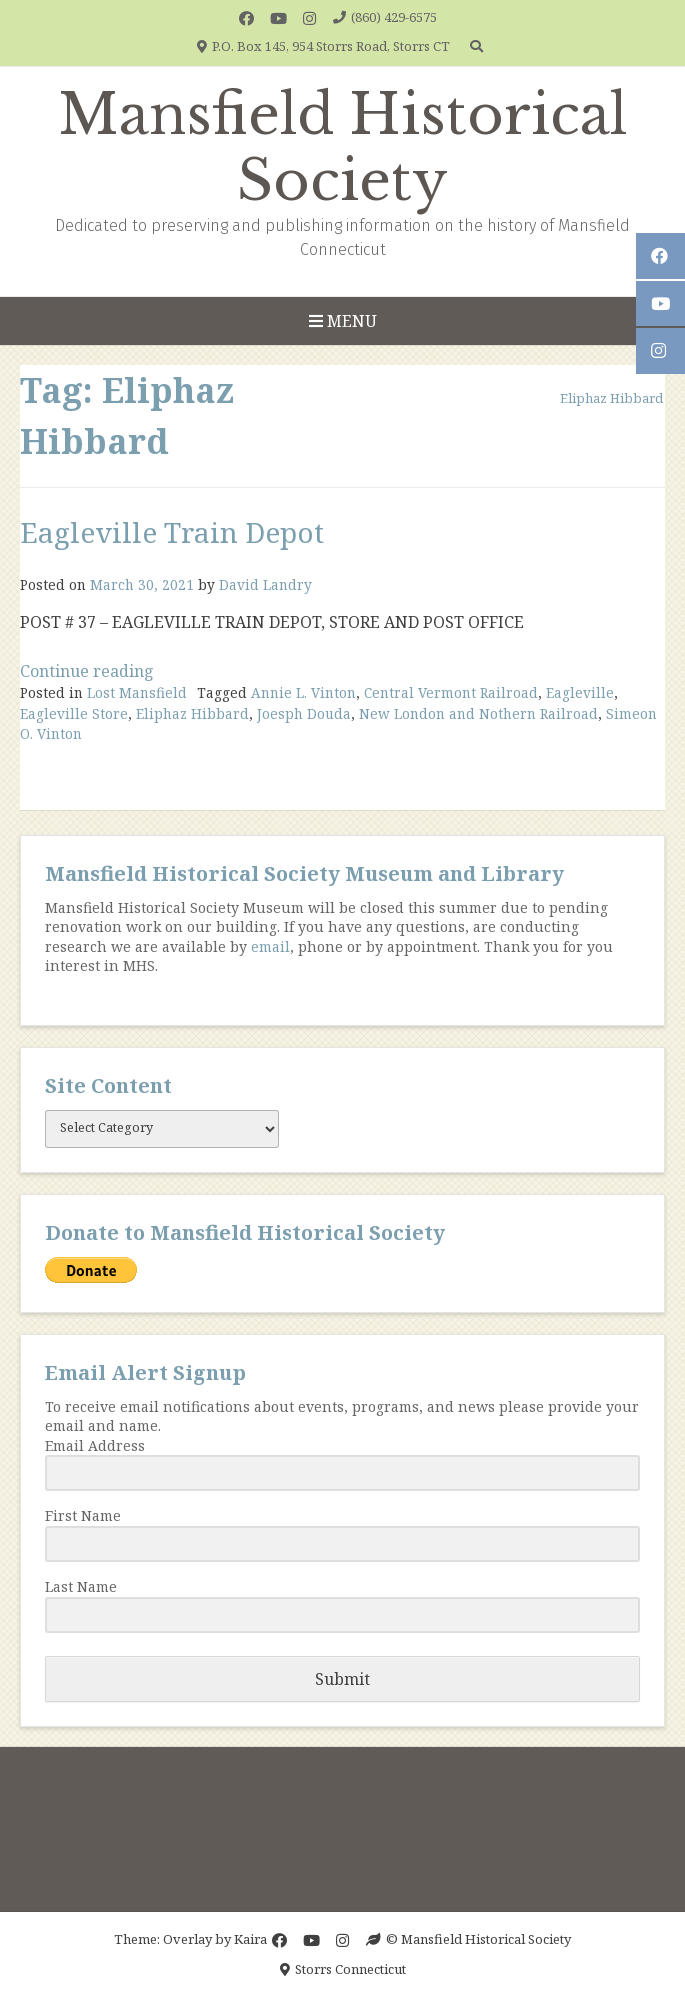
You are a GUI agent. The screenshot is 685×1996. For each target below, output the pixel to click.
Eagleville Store (74, 713)
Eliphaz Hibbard (192, 713)
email (270, 946)
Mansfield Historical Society (343, 148)
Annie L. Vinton (303, 692)
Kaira (250, 1939)
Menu (343, 321)
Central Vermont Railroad (451, 692)
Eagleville (580, 692)
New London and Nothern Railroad (478, 713)
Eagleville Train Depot (172, 532)
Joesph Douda (304, 713)
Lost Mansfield (137, 692)
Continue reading (87, 671)
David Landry (265, 584)
